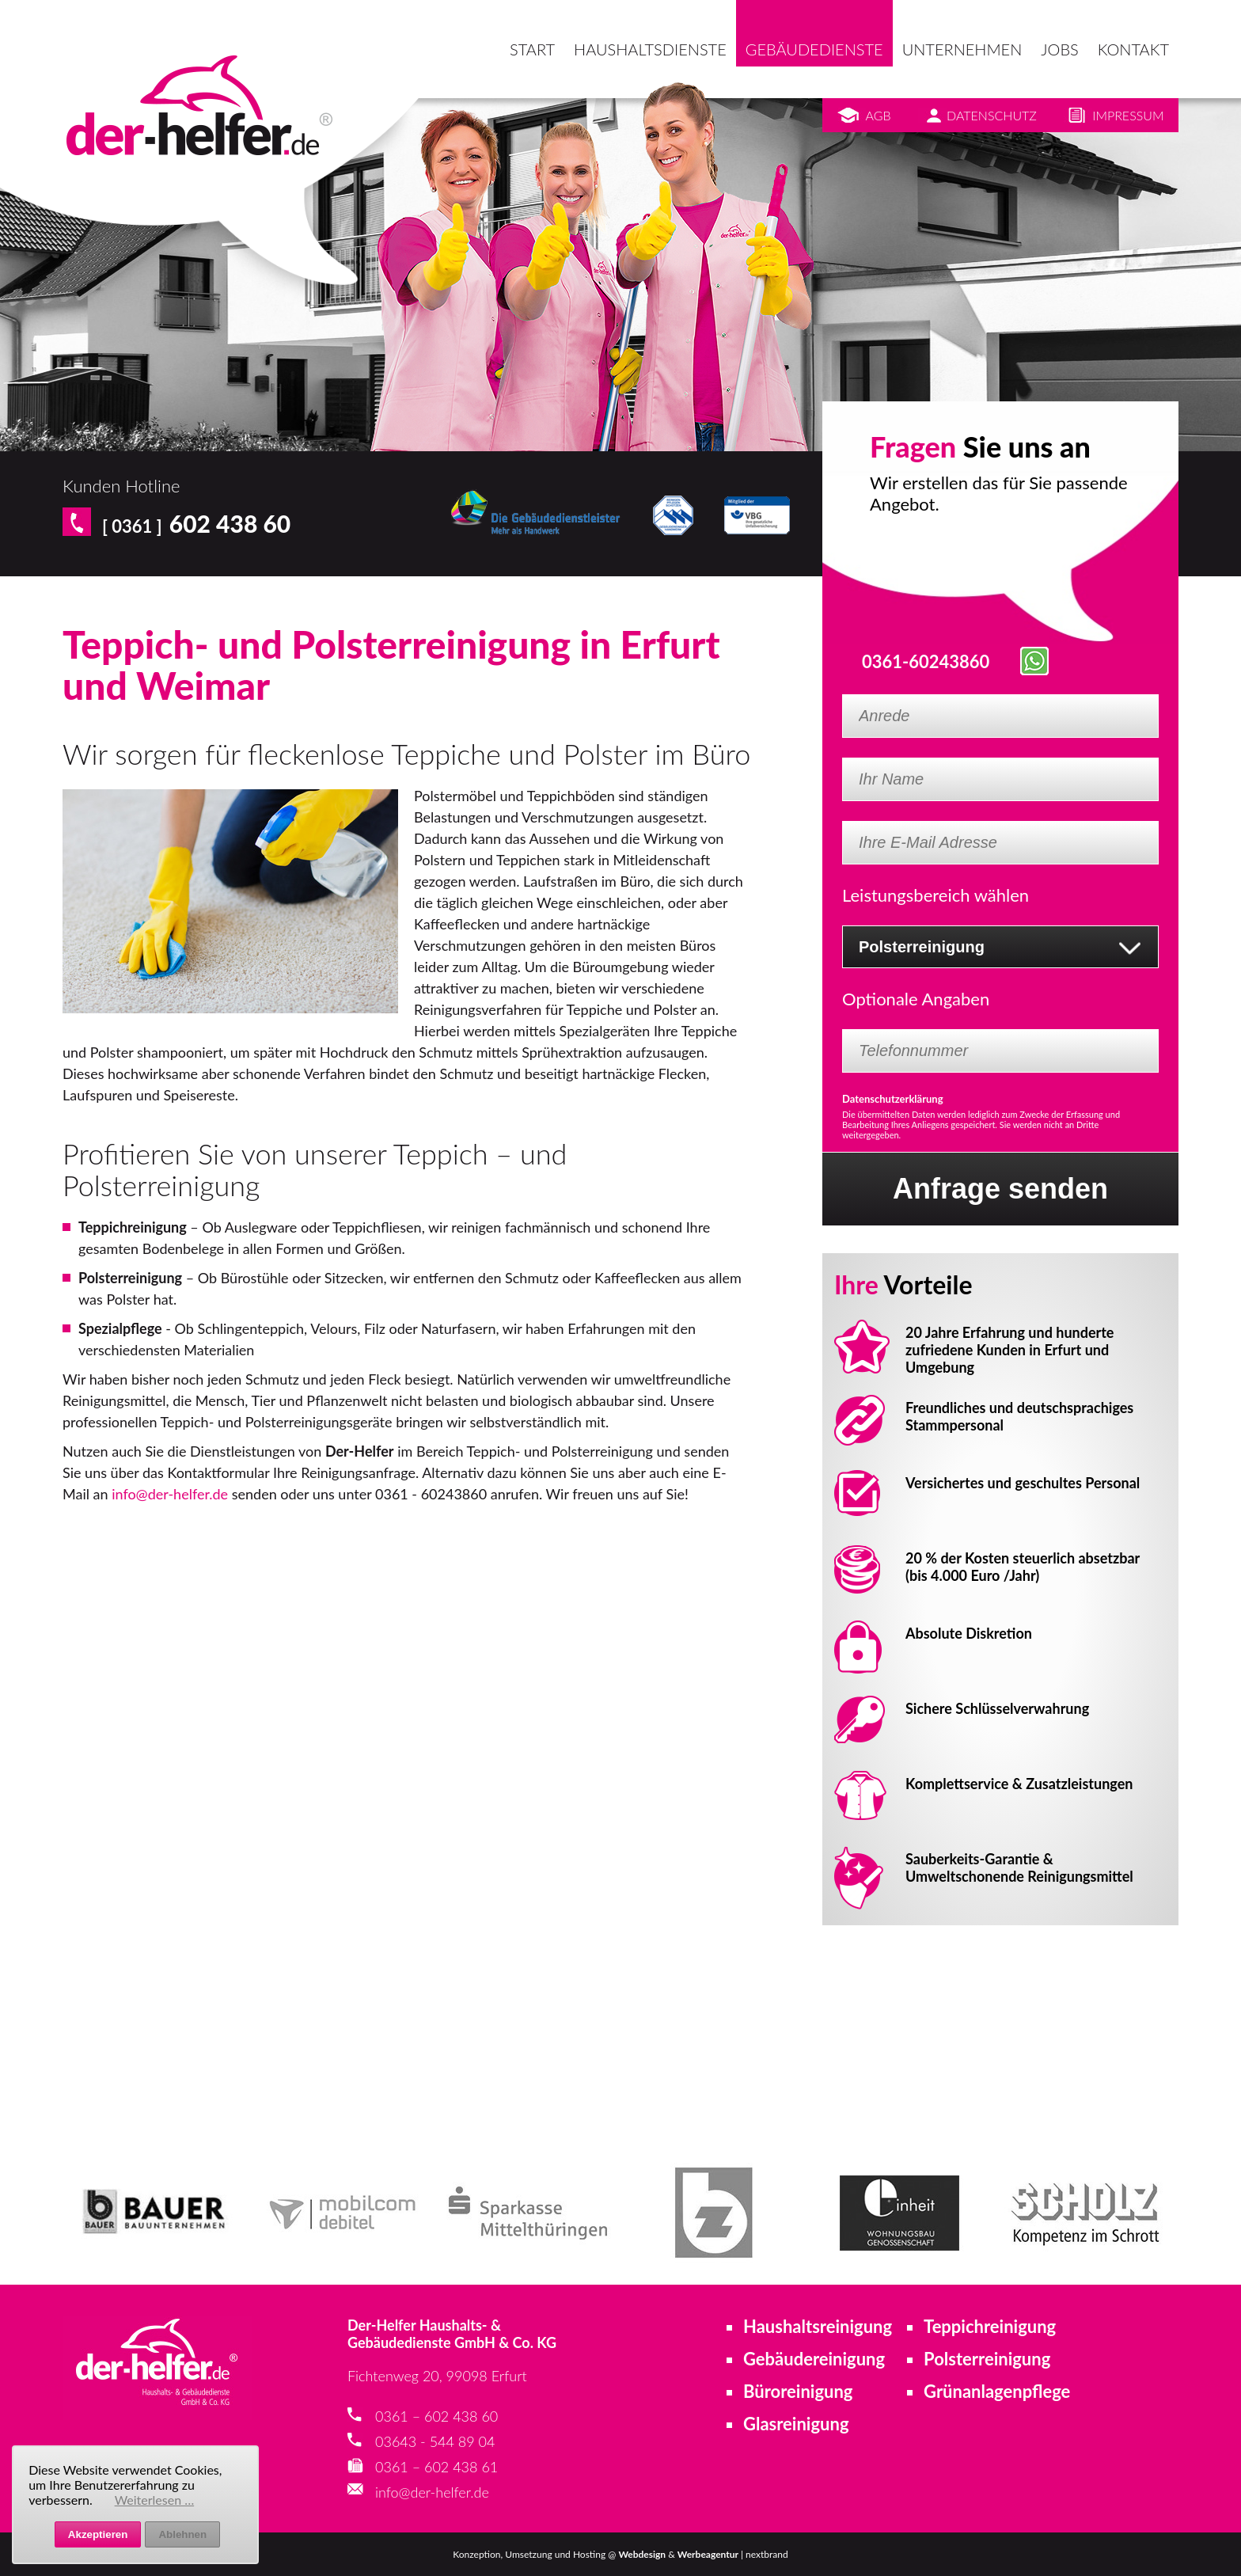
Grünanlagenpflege (997, 2391)
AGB (878, 115)
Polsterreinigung (987, 2358)
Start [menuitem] (532, 49)
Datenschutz (992, 115)
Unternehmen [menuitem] (962, 49)
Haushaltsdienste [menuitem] (650, 49)
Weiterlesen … (155, 2499)
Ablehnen (182, 2534)
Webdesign (642, 2554)
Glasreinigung (796, 2423)
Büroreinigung (798, 2391)
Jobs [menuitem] (1059, 49)
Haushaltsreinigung (817, 2326)
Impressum (1127, 115)
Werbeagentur (707, 2554)
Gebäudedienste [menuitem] (814, 49)
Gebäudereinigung (814, 2358)
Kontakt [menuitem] (1133, 49)
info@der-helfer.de (170, 1494)
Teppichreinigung (990, 2326)
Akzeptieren (98, 2534)
